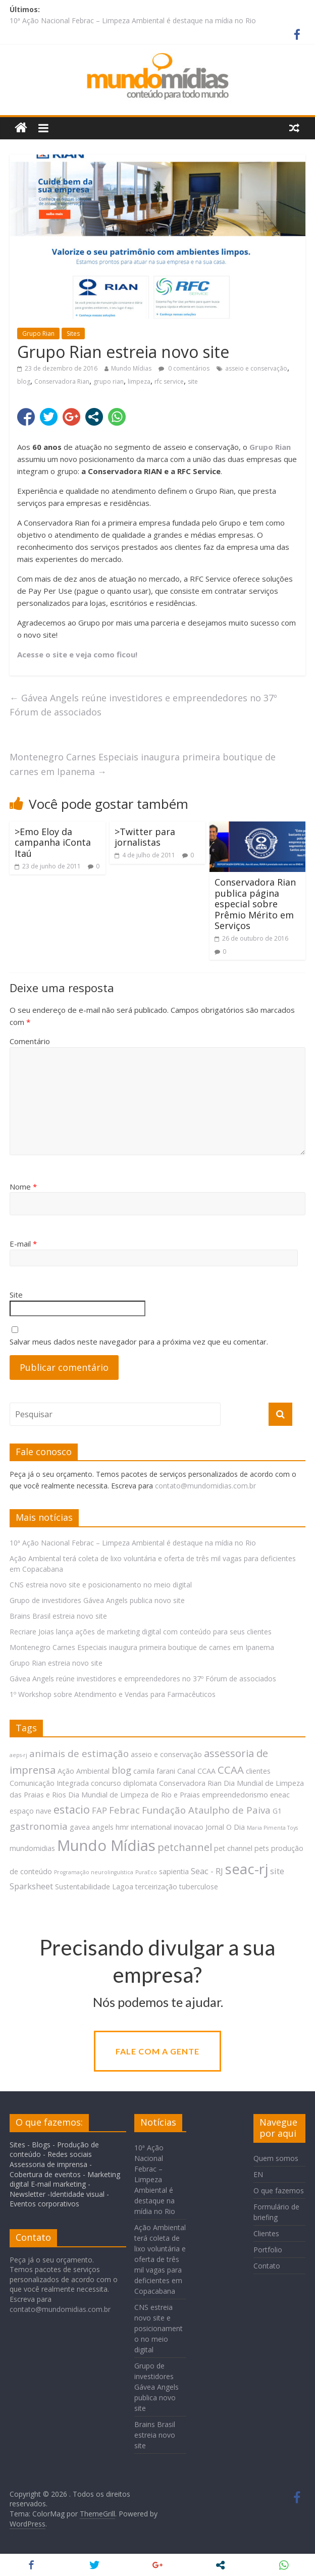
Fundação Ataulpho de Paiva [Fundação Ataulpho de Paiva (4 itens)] (206, 1810)
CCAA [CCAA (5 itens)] (231, 1770)
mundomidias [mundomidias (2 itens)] (32, 1848)
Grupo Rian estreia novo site (56, 1663)
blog (23, 381)
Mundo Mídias (131, 368)
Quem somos (275, 2158)
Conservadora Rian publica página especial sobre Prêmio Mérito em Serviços (255, 904)
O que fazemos (278, 2190)
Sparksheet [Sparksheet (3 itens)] (31, 1886)
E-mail (23, 1244)
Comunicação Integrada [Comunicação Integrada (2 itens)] (49, 1783)
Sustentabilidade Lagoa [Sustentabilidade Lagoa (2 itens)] (94, 1886)
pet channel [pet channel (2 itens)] (233, 1848)
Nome (23, 1186)
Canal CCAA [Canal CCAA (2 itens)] (196, 1771)
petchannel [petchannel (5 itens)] (185, 1847)
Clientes (266, 2233)
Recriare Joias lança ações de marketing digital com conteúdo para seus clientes (141, 1631)
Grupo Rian (38, 333)
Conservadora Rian (61, 381)
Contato (266, 2266)
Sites (73, 333)
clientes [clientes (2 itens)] (258, 1771)
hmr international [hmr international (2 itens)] (144, 1827)
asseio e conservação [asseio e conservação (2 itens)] (166, 1754)
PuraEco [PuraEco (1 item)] (146, 1872)
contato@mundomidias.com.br (205, 1485)
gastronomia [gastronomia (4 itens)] (39, 1826)
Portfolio (267, 2249)
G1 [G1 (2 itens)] (277, 1811)
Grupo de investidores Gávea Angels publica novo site (97, 1600)
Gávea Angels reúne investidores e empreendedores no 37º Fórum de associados (143, 705)
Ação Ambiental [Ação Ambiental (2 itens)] (84, 1771)
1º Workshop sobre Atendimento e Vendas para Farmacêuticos (113, 1694)
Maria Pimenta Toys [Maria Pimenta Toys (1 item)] (272, 1827)
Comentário (30, 1041)
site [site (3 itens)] (277, 1871)
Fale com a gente (157, 2051)
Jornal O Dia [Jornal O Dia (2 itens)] (225, 1827)
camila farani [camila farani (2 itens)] (154, 1771)
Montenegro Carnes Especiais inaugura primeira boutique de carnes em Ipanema (143, 764)
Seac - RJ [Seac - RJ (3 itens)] (207, 1871)
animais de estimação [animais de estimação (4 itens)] (79, 1753)
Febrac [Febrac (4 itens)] (124, 1810)
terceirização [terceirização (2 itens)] (156, 1886)
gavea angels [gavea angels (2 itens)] (92, 1827)
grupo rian (108, 381)
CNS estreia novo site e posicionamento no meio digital (101, 1584)
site (193, 381)
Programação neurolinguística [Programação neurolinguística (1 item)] (93, 1872)
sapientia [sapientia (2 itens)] (174, 1871)
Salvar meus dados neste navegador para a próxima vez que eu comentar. (139, 1341)
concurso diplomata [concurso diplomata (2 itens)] (124, 1783)
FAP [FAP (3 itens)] (99, 1810)
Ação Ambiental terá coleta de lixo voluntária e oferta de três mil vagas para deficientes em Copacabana (160, 2259)
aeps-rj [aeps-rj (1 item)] (18, 1755)
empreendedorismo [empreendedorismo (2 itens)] (235, 1794)
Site (16, 1295)
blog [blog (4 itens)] (121, 1770)
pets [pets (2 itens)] (261, 1848)
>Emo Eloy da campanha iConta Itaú (53, 842)
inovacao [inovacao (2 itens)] (188, 1827)
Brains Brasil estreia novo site (58, 1616)
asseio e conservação (256, 368)
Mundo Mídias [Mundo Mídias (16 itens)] (106, 1845)
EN (258, 2174)
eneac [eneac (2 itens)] (280, 1794)
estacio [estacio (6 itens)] (72, 1809)
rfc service (169, 381)
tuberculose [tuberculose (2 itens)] (198, 1886)
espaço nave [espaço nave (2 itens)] (30, 1811)
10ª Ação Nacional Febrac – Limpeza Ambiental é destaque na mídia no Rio (133, 20)
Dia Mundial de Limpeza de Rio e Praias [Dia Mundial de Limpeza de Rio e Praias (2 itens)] (134, 1794)
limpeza (139, 381)
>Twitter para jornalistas (145, 837)
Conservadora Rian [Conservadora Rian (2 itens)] (190, 1783)
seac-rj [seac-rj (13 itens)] (246, 1868)
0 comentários (184, 368)
